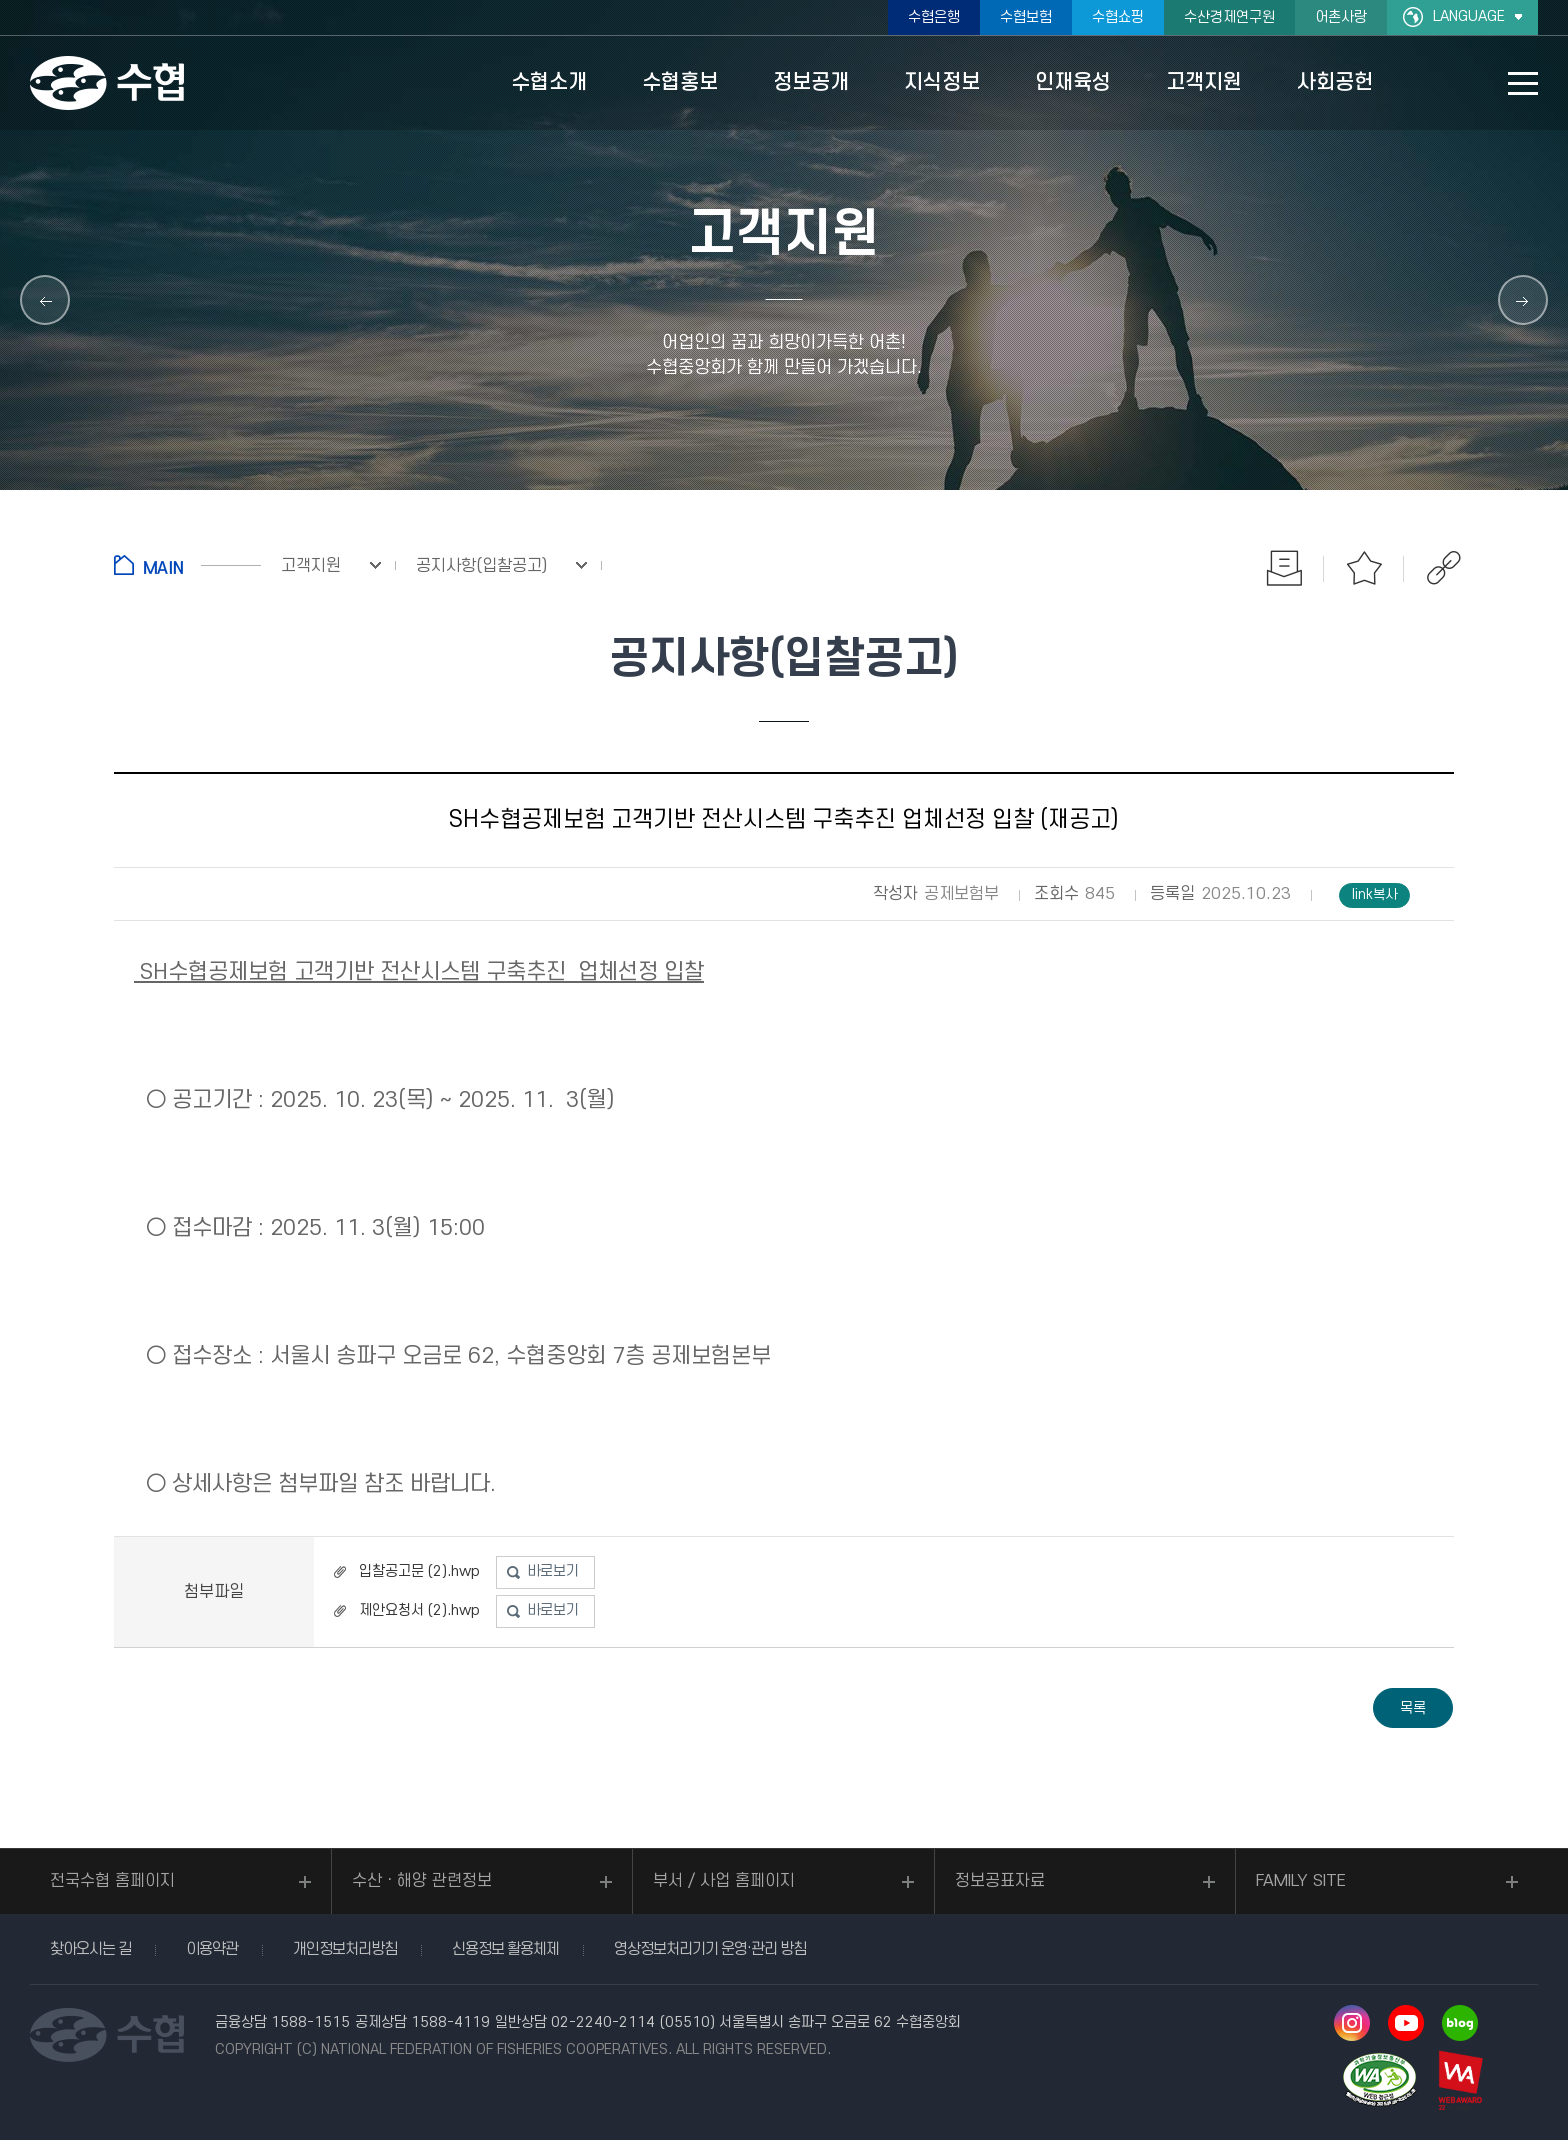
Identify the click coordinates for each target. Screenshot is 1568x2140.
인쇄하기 (1284, 568)
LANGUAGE (1469, 16)
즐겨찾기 (1364, 568)
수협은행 (934, 17)
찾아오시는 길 (90, 1949)
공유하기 (1444, 568)
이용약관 (212, 1949)
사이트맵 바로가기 (1523, 83)
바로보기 (553, 1571)
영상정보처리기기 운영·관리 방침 (710, 1949)
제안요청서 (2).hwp (419, 1610)
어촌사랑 (1341, 17)
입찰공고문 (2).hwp (419, 1571)
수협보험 (1026, 17)
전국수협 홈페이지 (112, 1881)
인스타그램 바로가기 (1352, 2023)
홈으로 (187, 565)
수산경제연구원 (1229, 17)
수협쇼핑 (1118, 17)
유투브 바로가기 (1406, 2023)
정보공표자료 (1000, 1881)
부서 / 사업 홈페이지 (724, 1881)
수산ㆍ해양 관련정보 (422, 1881)
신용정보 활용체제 (505, 1949)
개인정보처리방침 (345, 1949)
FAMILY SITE (1301, 1881)
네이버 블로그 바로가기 (1460, 2023)
